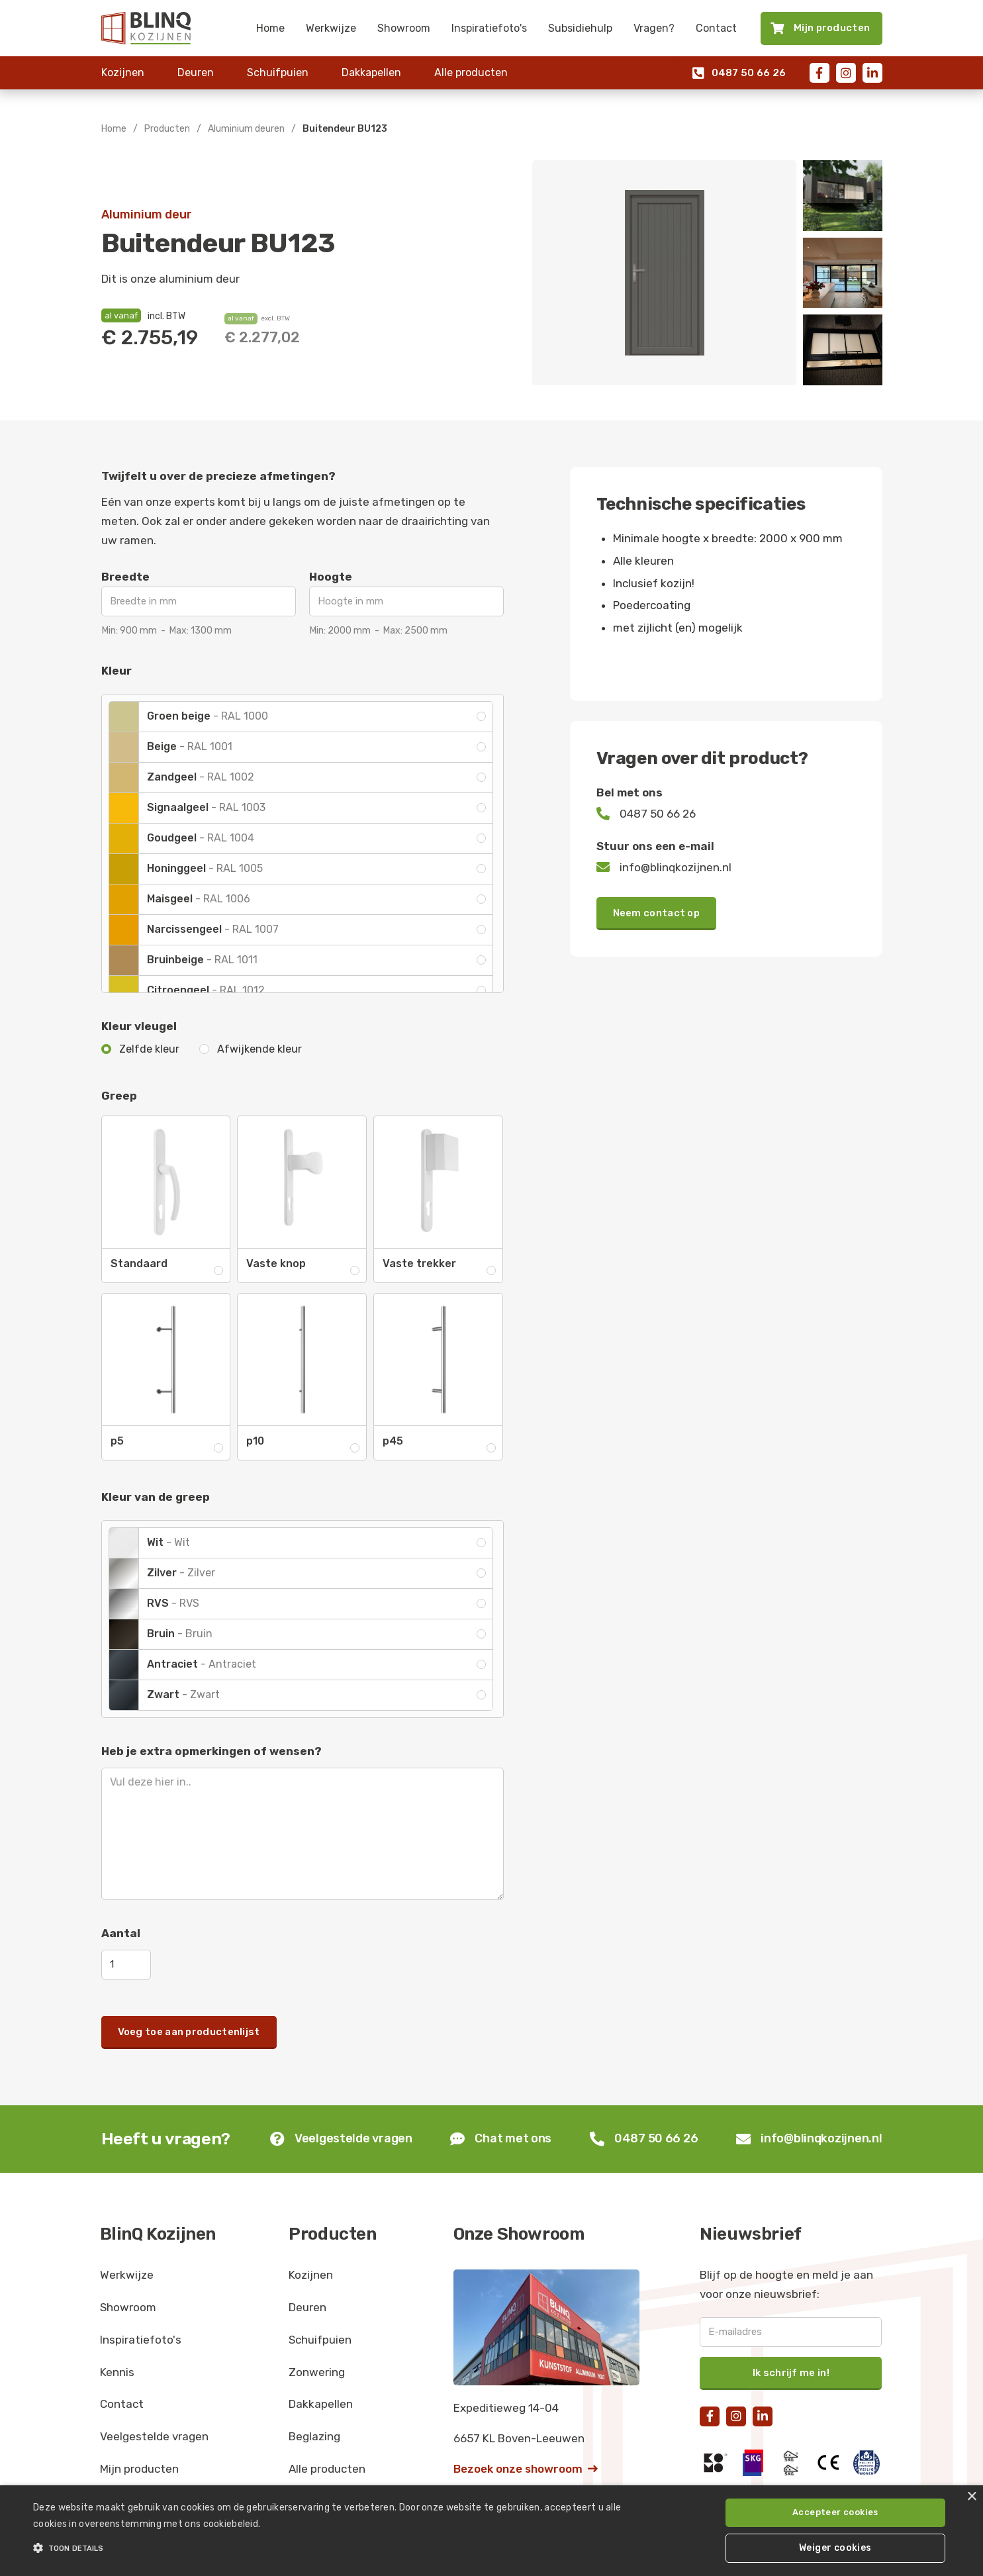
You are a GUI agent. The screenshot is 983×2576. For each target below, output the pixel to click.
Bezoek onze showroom (525, 2468)
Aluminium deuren (246, 128)
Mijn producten (139, 2468)
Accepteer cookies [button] (835, 2512)
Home (270, 28)
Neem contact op (656, 913)
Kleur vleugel (139, 1026)
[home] (146, 28)
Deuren (195, 72)
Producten (167, 128)
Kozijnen (122, 72)
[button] (331, 2548)
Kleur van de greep (155, 1496)
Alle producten (471, 72)
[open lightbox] (664, 272)
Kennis (117, 2372)
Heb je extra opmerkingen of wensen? (211, 1751)
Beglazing (314, 2436)
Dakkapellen (371, 72)
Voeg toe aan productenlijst (189, 2032)
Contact (716, 28)
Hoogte (330, 576)
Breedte (125, 576)
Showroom (403, 28)
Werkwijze (331, 28)
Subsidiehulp (580, 28)
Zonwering (317, 2372)
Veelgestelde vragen (154, 2436)
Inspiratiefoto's (489, 28)
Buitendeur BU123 (345, 128)
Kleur (116, 670)
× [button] (971, 2497)
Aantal (120, 1933)
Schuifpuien (277, 72)
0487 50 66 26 (739, 73)
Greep (119, 1095)
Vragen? (654, 28)
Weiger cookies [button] (835, 2547)
